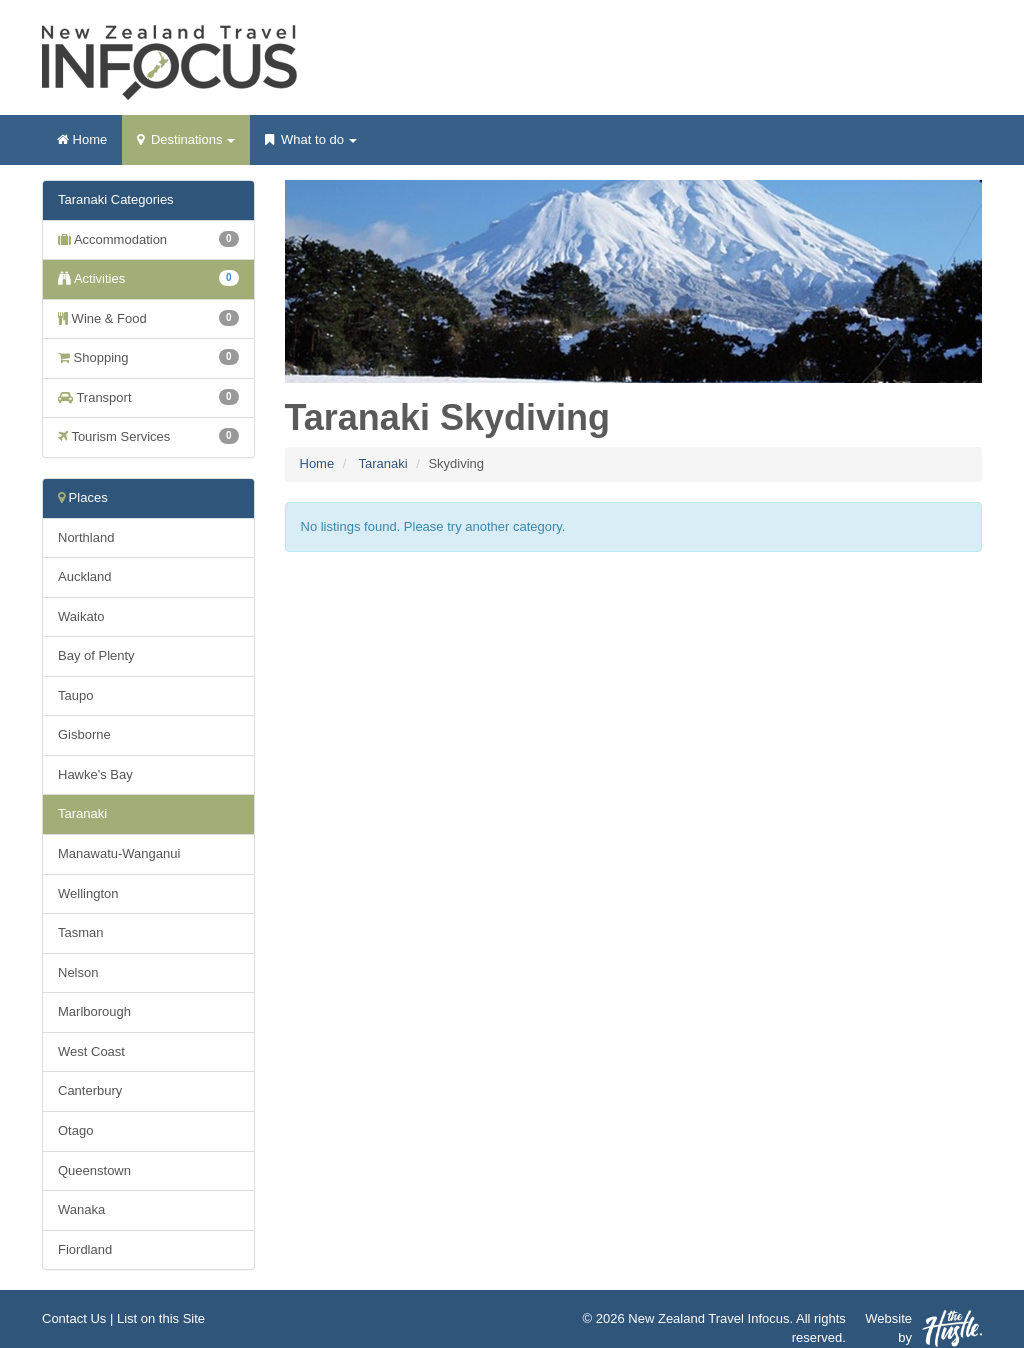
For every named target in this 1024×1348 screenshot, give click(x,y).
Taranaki (382, 463)
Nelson (78, 972)
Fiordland (85, 1249)
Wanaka (81, 1209)
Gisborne (84, 734)
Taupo (75, 695)
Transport (148, 397)
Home (82, 139)
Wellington (88, 893)
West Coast (91, 1051)
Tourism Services (148, 436)
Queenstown (94, 1170)
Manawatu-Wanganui (119, 853)
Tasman (81, 932)
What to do (310, 146)
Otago (75, 1130)
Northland (86, 537)
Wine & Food (148, 318)
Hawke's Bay (95, 774)
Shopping (148, 357)
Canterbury (90, 1090)
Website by (923, 1328)
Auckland (84, 576)
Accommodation (148, 239)
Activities (148, 278)
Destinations (186, 146)
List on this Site (161, 1318)
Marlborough (94, 1011)
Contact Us (74, 1318)
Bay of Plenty (96, 655)
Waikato (81, 616)
